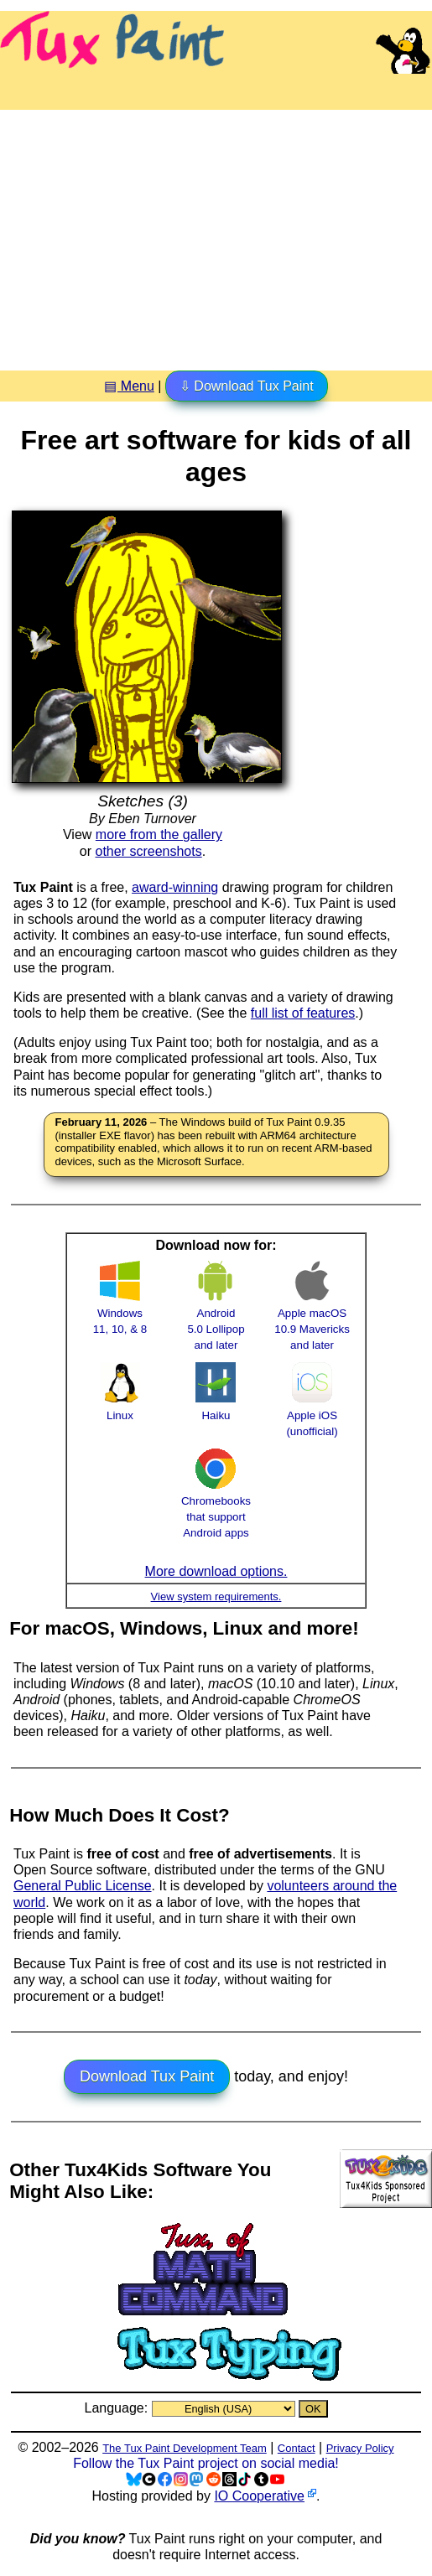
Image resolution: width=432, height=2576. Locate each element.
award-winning (175, 887)
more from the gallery (159, 834)
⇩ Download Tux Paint (247, 386)
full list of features (303, 1013)
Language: (117, 2408)
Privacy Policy (360, 2448)
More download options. (216, 1571)
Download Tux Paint (147, 2076)
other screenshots (149, 851)
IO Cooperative (259, 2496)
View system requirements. (216, 1596)
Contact (296, 2448)
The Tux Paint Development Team (184, 2448)
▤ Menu (129, 386)
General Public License (82, 1886)
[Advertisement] (216, 234)
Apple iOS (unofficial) (311, 1414)
